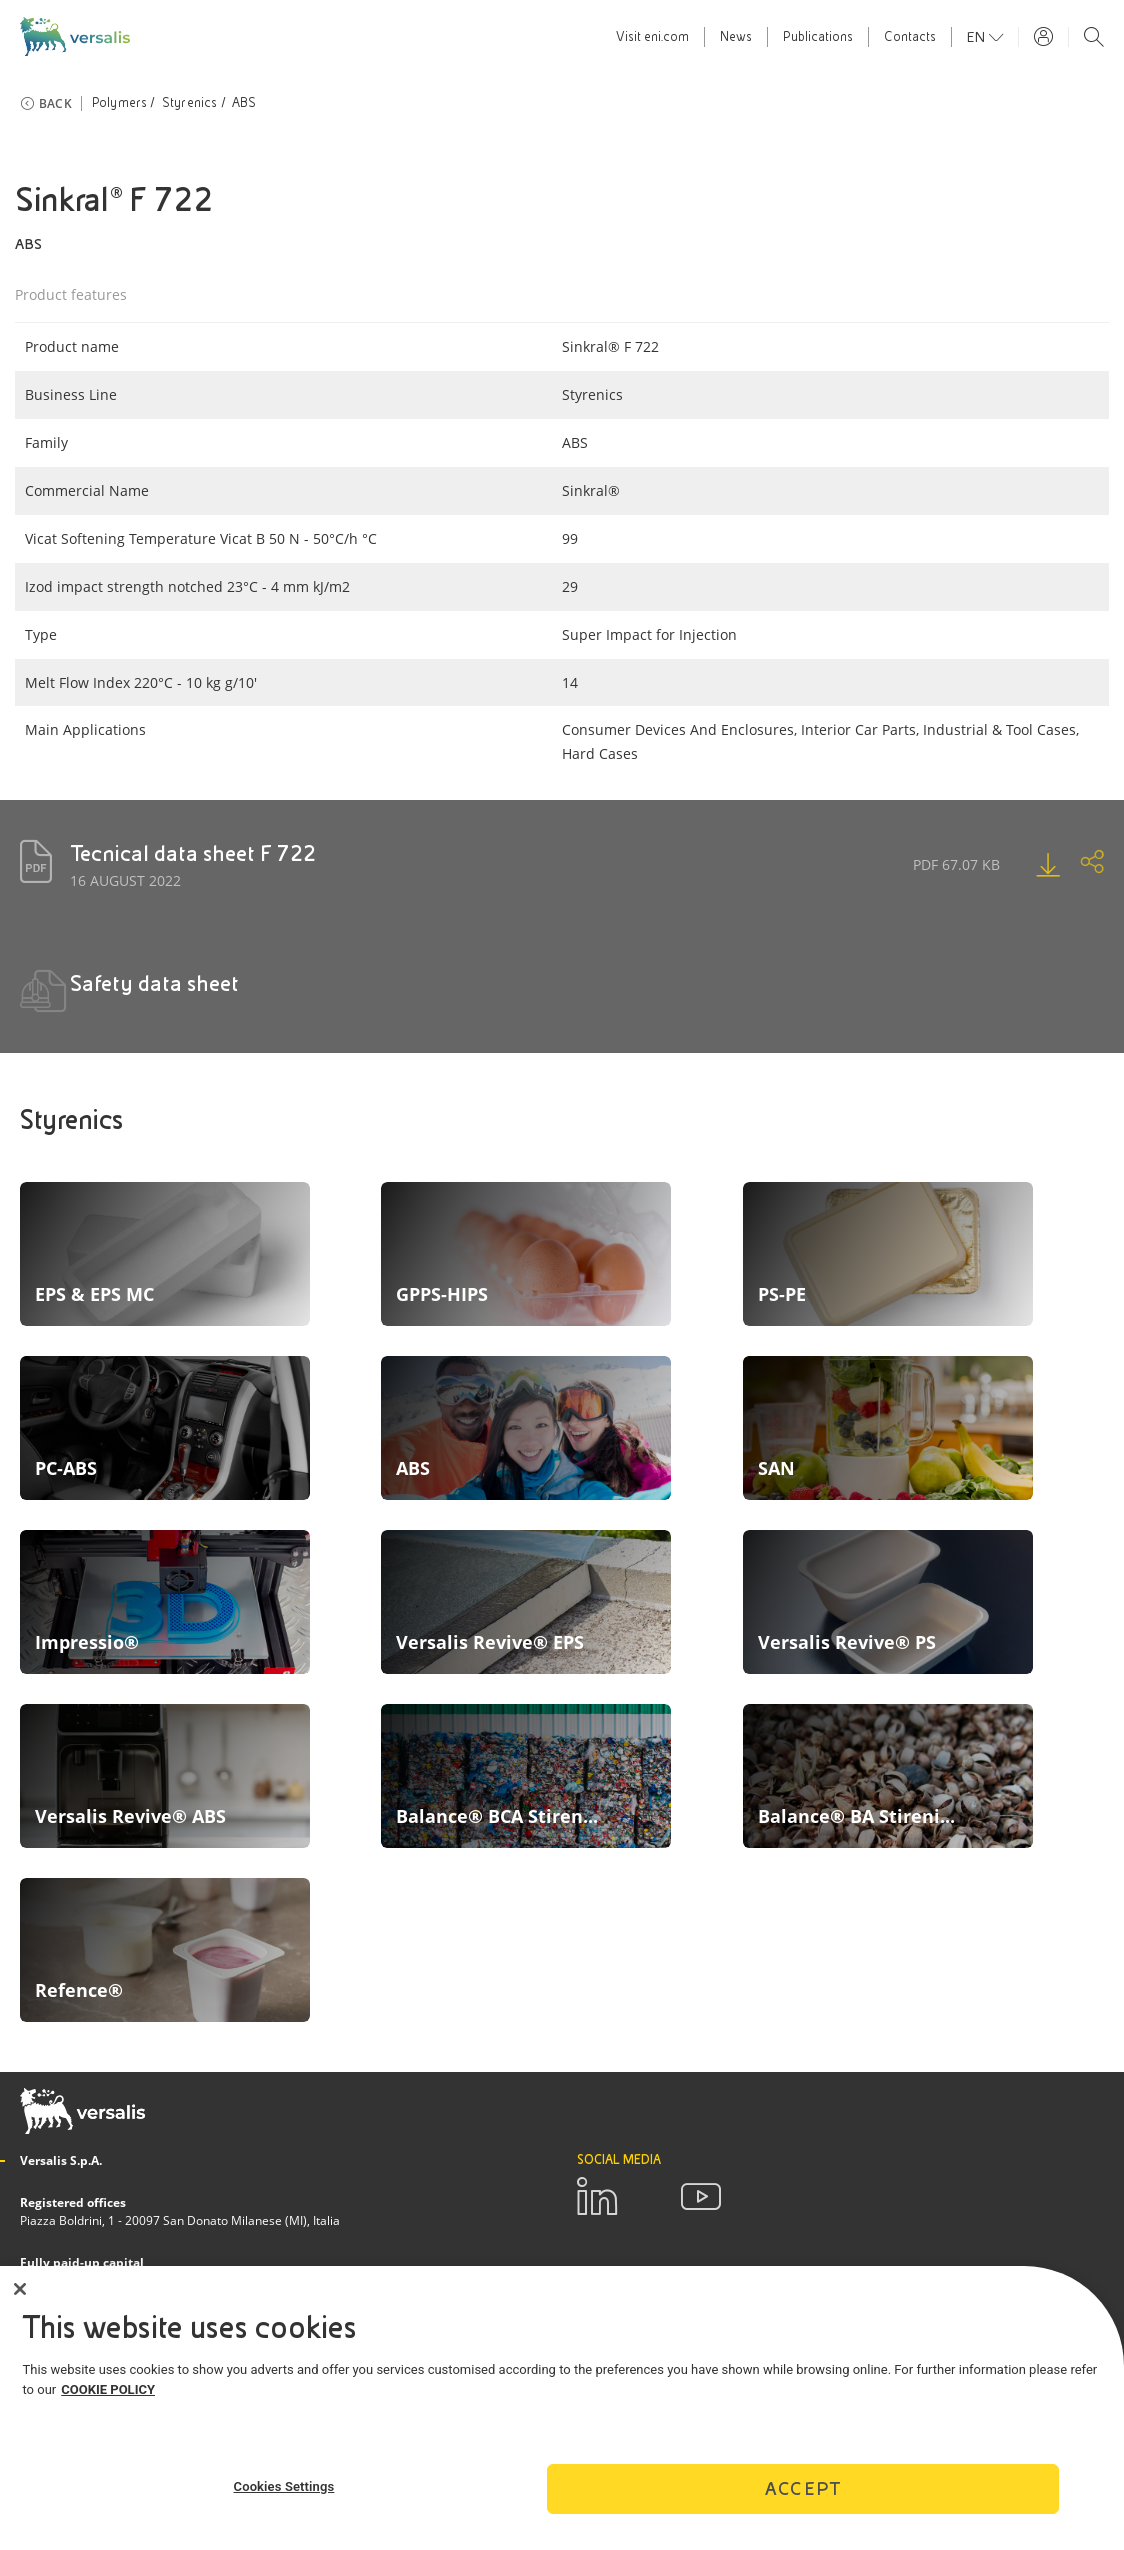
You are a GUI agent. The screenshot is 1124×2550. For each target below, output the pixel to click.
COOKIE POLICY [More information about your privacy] (108, 2389)
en (978, 37)
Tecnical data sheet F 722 (193, 853)
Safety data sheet (154, 983)
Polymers (120, 103)
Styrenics (190, 103)
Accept (803, 2488)
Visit (652, 37)
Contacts (910, 37)
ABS (244, 103)
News (736, 37)
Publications (818, 37)
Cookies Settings (284, 2486)
